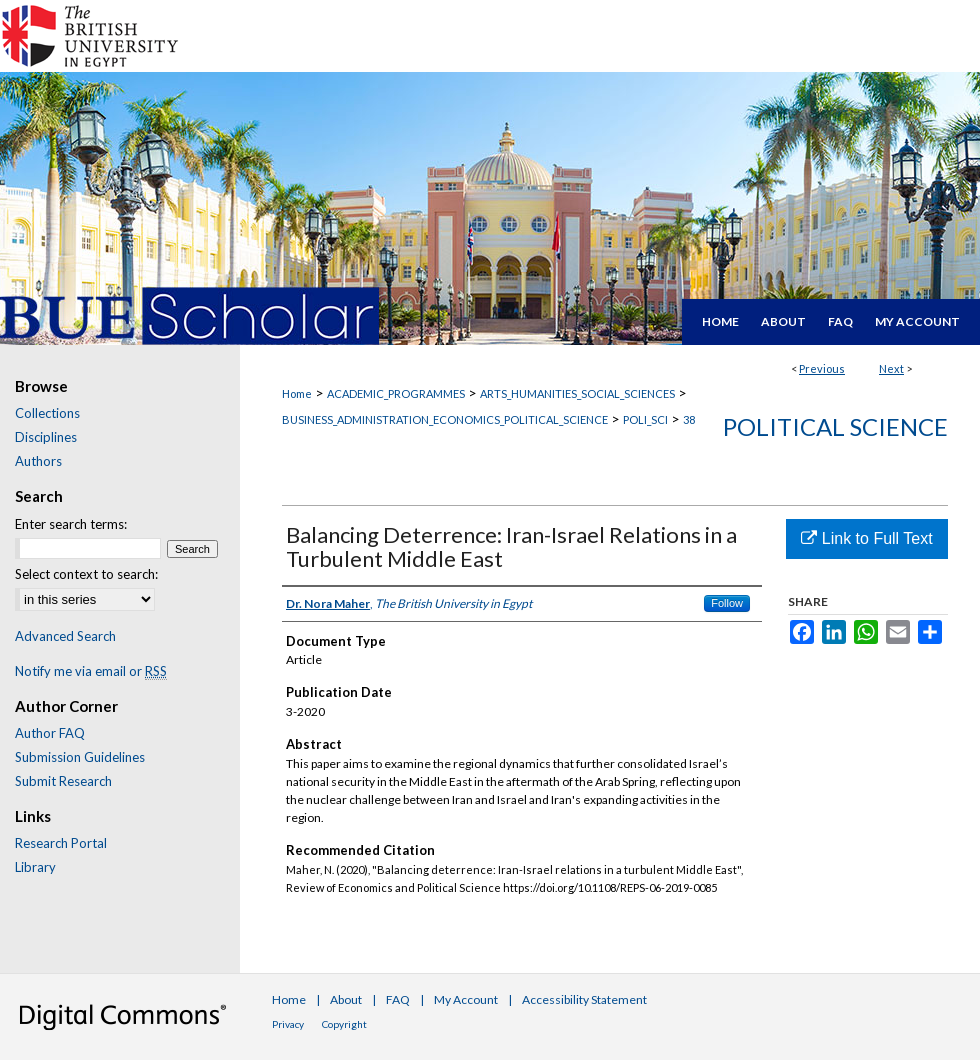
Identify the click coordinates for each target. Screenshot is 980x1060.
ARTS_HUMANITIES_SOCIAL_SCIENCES (577, 393)
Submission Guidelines (80, 757)
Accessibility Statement (584, 999)
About (346, 999)
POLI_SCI (645, 419)
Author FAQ (50, 733)
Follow (727, 603)
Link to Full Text (866, 538)
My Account (466, 999)
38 (689, 419)
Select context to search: (86, 574)
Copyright (344, 1024)
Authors (38, 461)
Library (35, 867)
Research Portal (61, 843)
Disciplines (46, 437)
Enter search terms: (71, 524)
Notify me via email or (91, 671)
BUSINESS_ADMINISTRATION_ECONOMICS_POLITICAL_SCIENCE (445, 419)
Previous (822, 368)
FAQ (398, 999)
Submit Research (63, 781)
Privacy (288, 1024)
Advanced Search (65, 636)
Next (891, 368)
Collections (47, 413)
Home (297, 393)
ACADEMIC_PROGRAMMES (396, 393)
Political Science (835, 426)
